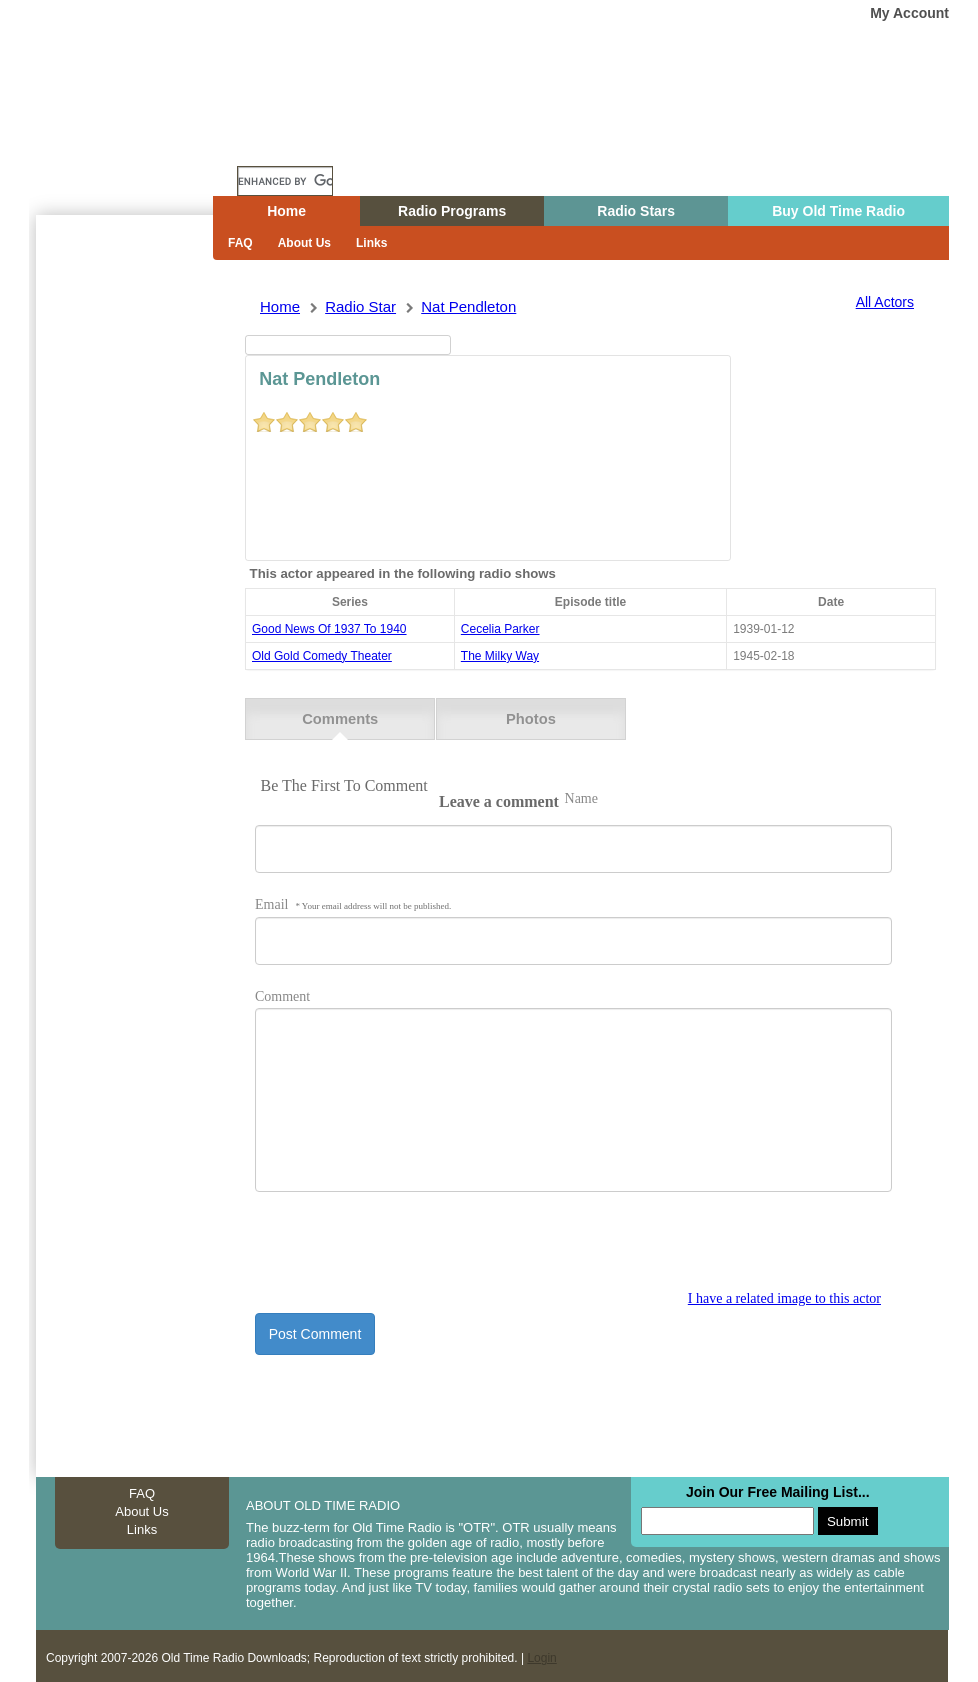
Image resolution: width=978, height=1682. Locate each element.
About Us (304, 243)
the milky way (500, 656)
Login (541, 1654)
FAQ (240, 243)
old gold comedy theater (322, 656)
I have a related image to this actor (784, 1294)
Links (371, 243)
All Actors (885, 302)
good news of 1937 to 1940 (329, 629)
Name (581, 794)
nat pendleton (468, 306)
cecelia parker (500, 629)
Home (135, 143)
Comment (282, 992)
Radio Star (360, 306)
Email (353, 900)
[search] (285, 181)
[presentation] (407, 1248)
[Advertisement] (120, 575)
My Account (909, 13)
